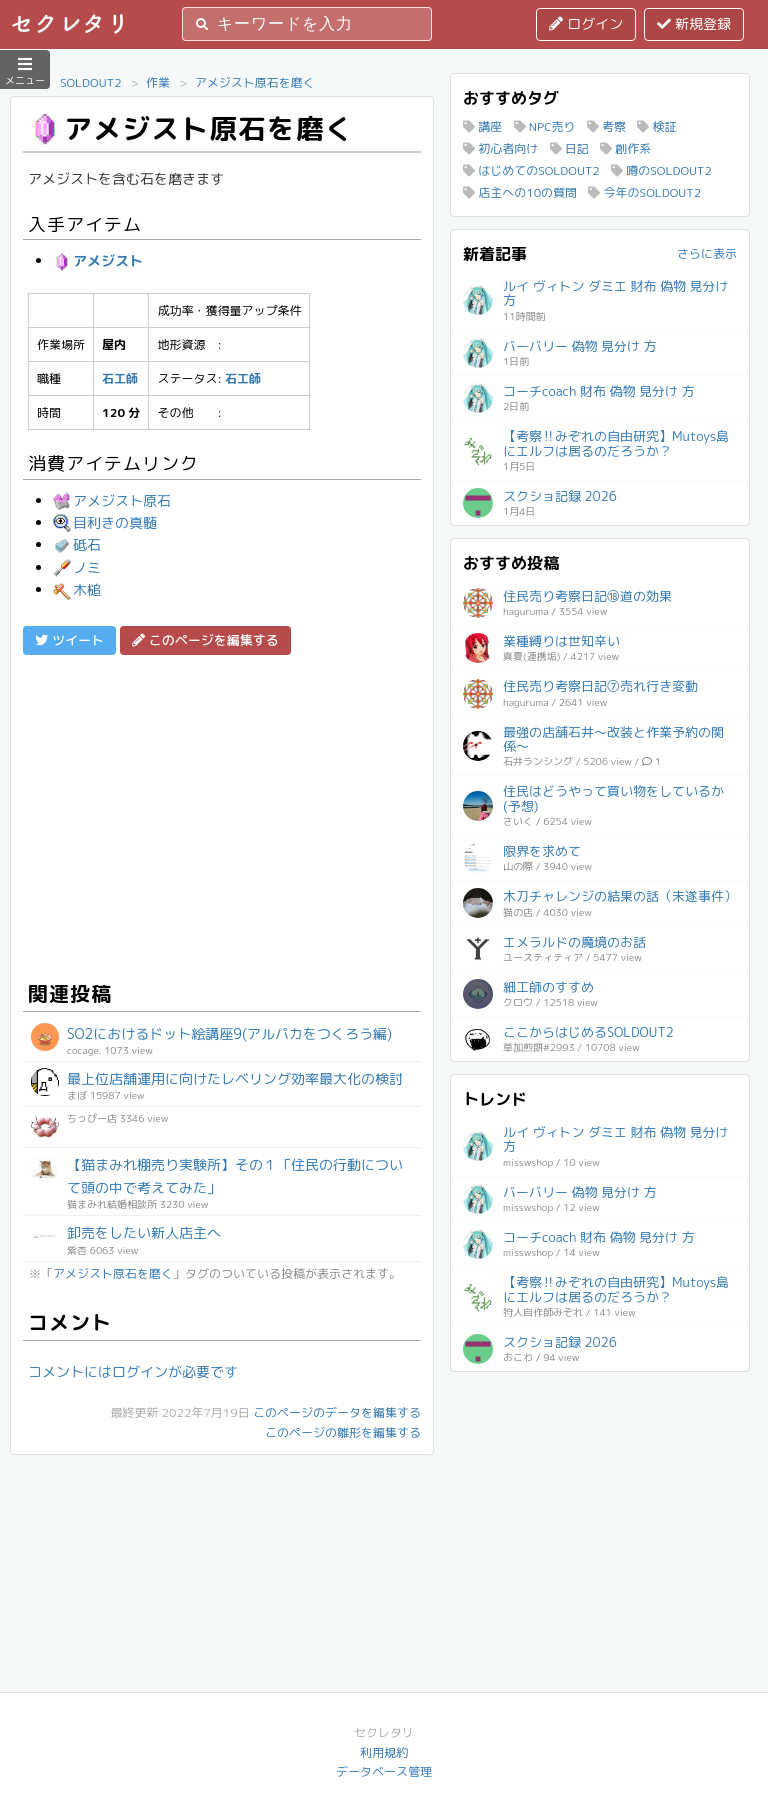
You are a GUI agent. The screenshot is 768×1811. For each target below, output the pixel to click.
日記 (569, 148)
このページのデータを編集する (337, 1412)
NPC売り (545, 126)
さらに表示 (707, 253)
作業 (158, 82)
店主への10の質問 (520, 192)
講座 (482, 126)
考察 (606, 126)
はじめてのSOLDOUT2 (531, 170)
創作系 (625, 148)
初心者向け (500, 148)
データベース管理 (384, 1771)
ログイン (586, 23)
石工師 (120, 378)
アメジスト (98, 260)
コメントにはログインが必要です (133, 1371)
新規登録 (694, 23)
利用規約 (384, 1752)
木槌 (77, 589)
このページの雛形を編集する (343, 1432)
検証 (656, 126)
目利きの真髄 (105, 522)
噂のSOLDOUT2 (661, 170)
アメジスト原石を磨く (255, 82)
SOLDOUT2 (91, 82)
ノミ (77, 567)
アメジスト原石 (112, 500)
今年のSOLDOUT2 (644, 192)
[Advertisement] (222, 815)
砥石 (77, 544)
